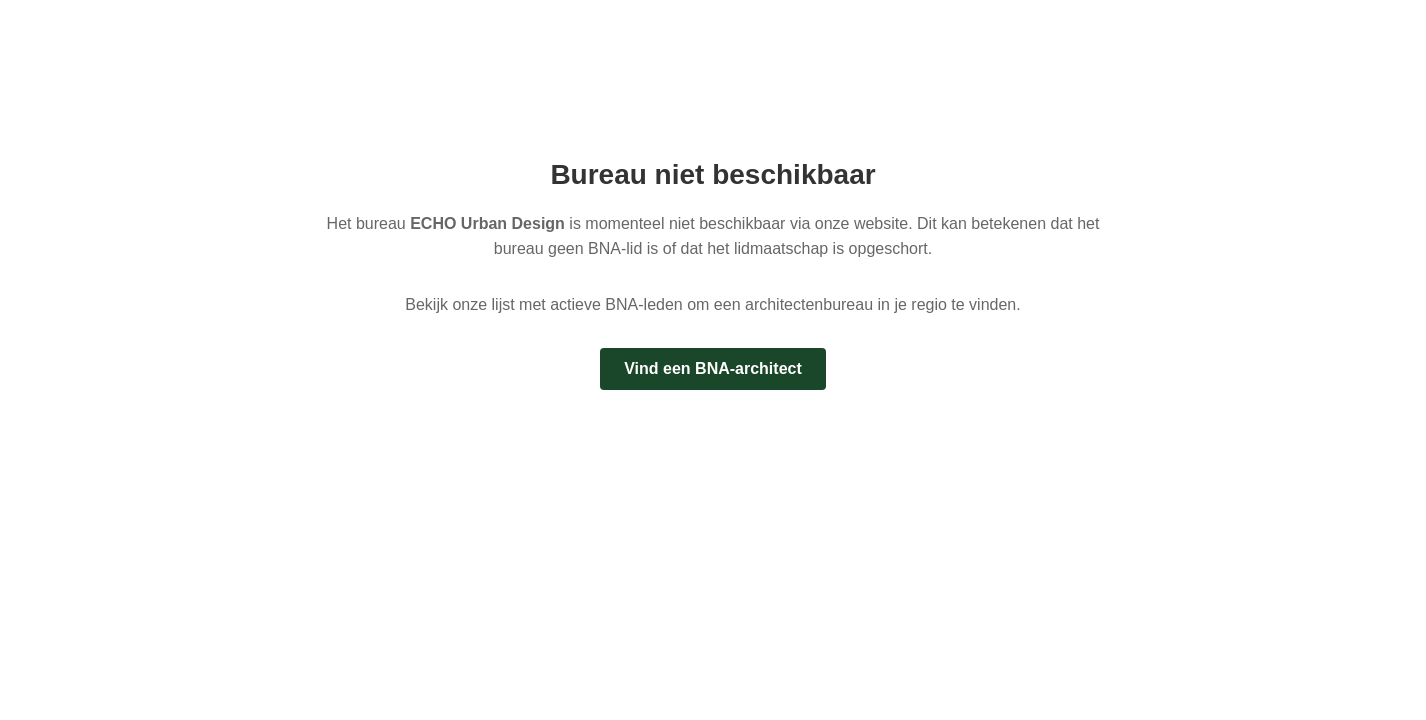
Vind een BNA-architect (713, 368)
